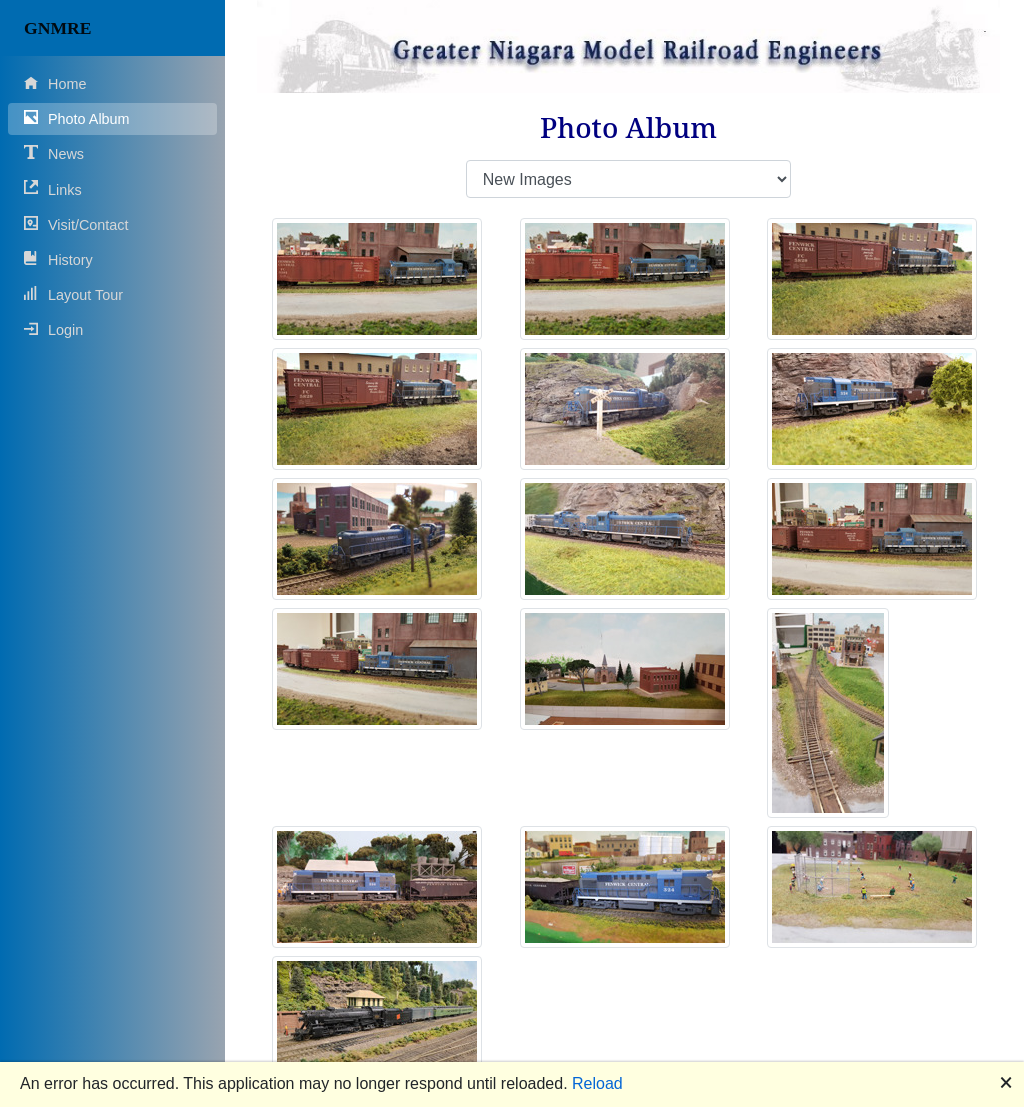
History (58, 259)
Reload (597, 1083)
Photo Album (77, 118)
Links (53, 188)
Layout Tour (73, 294)
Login (53, 329)
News (54, 153)
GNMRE (57, 28)
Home (55, 83)
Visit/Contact (76, 224)
